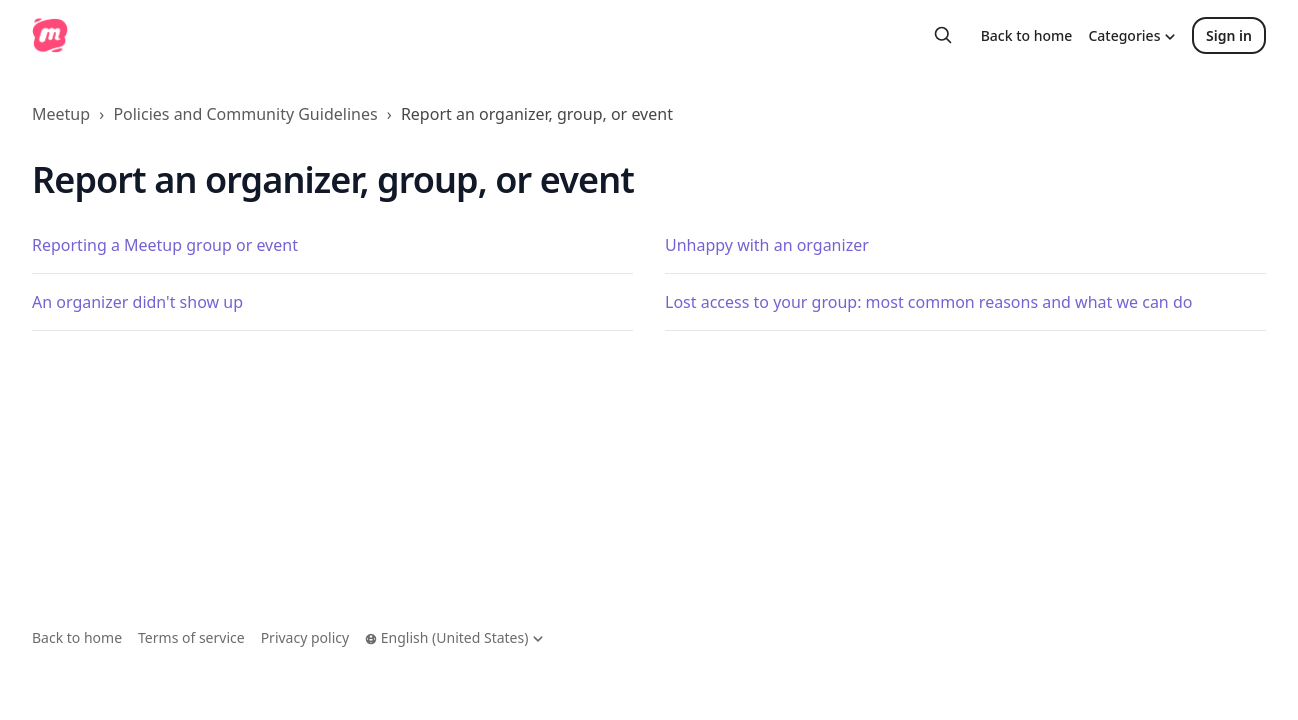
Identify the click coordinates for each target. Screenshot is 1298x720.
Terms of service (191, 637)
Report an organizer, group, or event (537, 114)
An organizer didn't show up (137, 302)
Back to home (1027, 35)
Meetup (61, 114)
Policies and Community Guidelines (245, 114)
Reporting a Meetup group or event (165, 245)
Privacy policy (305, 637)
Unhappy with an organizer (767, 245)
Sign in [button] (1229, 35)
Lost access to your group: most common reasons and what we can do (928, 302)
